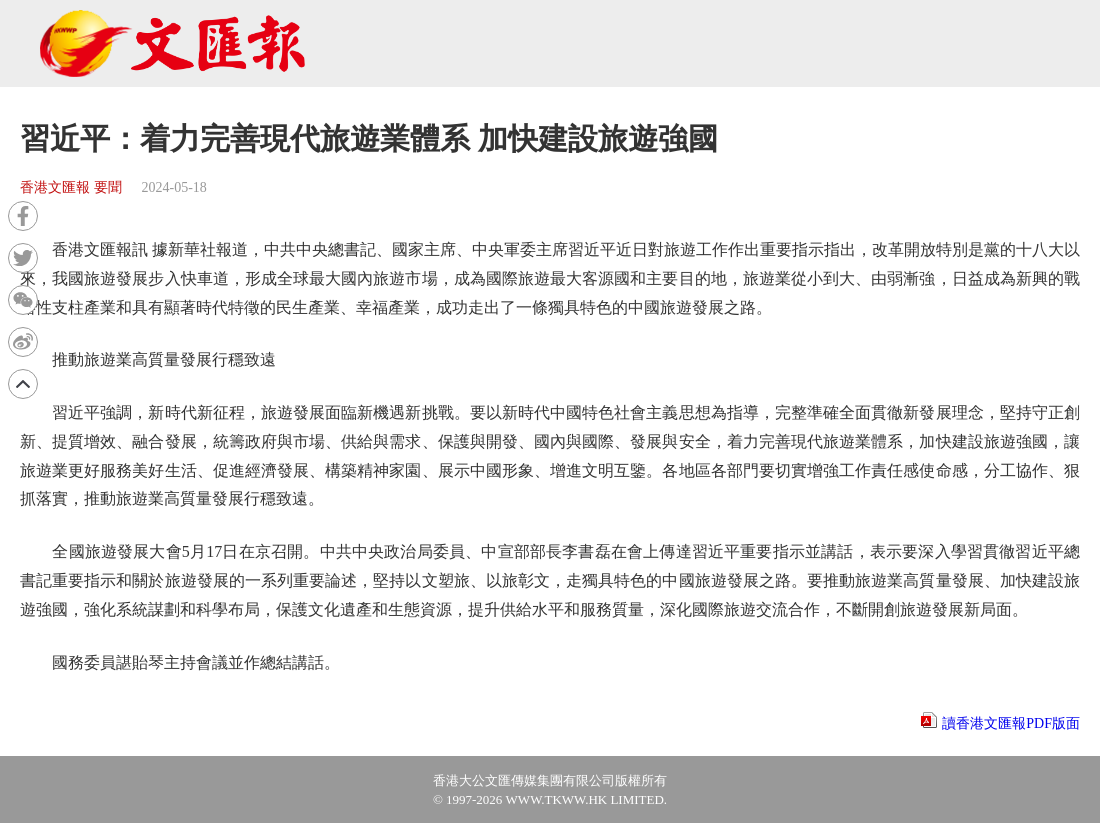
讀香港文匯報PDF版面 (1011, 723)
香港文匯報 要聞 (71, 187)
